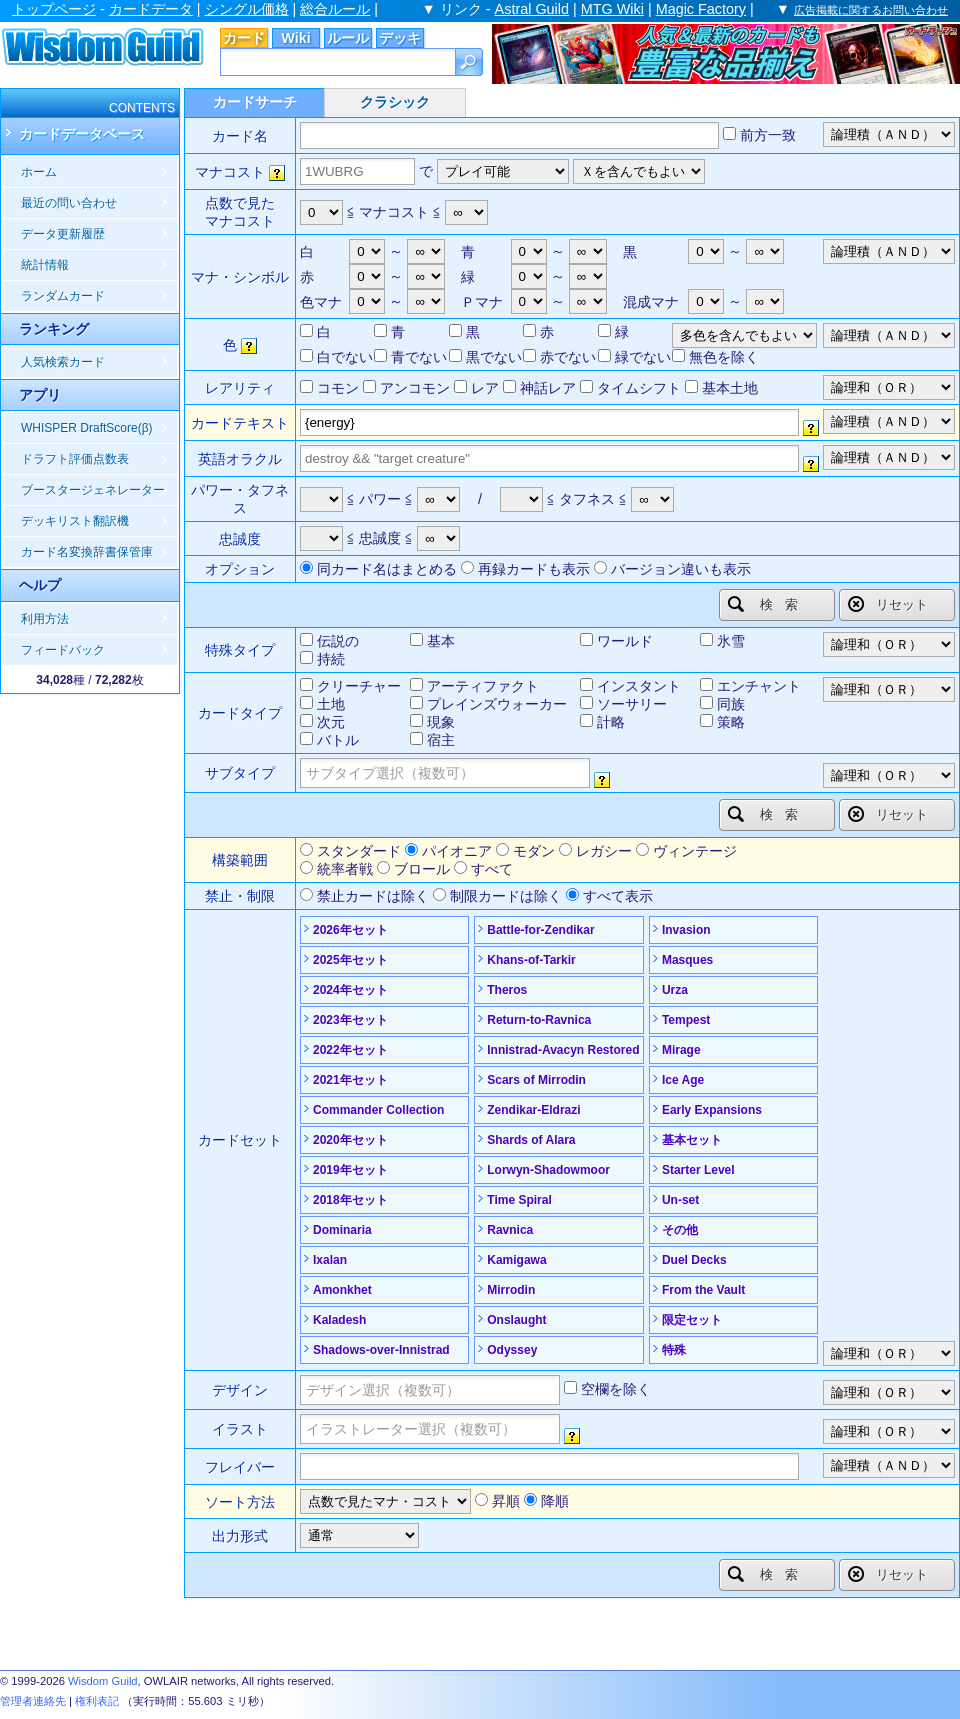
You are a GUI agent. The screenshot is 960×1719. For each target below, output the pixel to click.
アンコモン (415, 388)
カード (244, 38)
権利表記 (97, 1701)
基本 (441, 641)
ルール (348, 38)
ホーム (39, 172)
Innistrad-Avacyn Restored (563, 1050)
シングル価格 (247, 9)
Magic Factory (701, 9)
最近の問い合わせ (69, 203)
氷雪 (731, 641)
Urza (675, 990)
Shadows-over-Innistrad (381, 1350)
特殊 (674, 1350)
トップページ (54, 9)
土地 (331, 704)
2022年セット (350, 1050)
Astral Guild (532, 9)
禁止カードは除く (373, 896)
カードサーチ (255, 102)
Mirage (681, 1050)
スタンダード (359, 851)
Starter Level (698, 1170)
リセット (888, 604)
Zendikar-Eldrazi (533, 1110)
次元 (331, 722)
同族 (731, 704)
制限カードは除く (506, 896)
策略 (731, 722)
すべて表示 (618, 896)
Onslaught (516, 1320)
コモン (338, 388)
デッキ (400, 38)
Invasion (686, 930)
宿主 (441, 740)
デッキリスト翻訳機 (75, 521)
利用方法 (45, 619)
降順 (555, 1501)
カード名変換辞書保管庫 (87, 552)
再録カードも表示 (534, 569)
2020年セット (350, 1140)
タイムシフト (639, 388)
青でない (419, 357)
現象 (441, 722)
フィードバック (63, 650)
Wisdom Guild (103, 1681)
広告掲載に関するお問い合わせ (871, 10)
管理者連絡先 (33, 1701)
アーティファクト (483, 686)
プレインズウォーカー (497, 704)
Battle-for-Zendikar (540, 930)
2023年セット (350, 1020)
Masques (687, 960)
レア (485, 388)
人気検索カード (63, 362)
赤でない (568, 357)
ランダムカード (63, 296)
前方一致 (768, 135)
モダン (534, 851)
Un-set (680, 1200)
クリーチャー (359, 686)
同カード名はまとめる (387, 569)
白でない (345, 357)
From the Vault (703, 1290)
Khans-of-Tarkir (531, 960)
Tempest (686, 1020)
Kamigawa (516, 1260)
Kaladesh (339, 1320)
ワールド (625, 641)
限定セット (692, 1320)
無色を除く (724, 357)
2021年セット (350, 1080)
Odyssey (512, 1350)
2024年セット (350, 990)
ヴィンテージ (695, 851)
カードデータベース (82, 134)
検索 (769, 604)
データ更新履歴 (63, 234)
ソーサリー (632, 704)
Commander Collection (378, 1110)
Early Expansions (712, 1110)
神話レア (548, 388)
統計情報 (45, 265)
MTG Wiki (612, 9)
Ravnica (510, 1230)
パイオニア (457, 851)
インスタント (639, 686)
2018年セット (350, 1200)
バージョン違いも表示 (681, 569)
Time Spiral (519, 1200)
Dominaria (342, 1230)
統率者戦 (345, 869)
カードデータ (151, 9)
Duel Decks (694, 1260)
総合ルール (335, 9)
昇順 (506, 1501)
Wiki (295, 38)
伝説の (338, 641)
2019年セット (350, 1170)
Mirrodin (511, 1290)
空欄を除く (616, 1389)
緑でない (643, 357)
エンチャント (759, 686)
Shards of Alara (531, 1140)
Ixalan (330, 1260)
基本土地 (730, 388)
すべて (492, 869)
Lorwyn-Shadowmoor (548, 1170)
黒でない (494, 357)
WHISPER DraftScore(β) (87, 428)
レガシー (604, 851)
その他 (680, 1230)
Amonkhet (342, 1290)
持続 (331, 659)
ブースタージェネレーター (93, 490)
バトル (338, 740)
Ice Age (683, 1080)
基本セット (692, 1140)
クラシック (395, 102)
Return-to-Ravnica (539, 1020)
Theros (507, 990)
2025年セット (350, 960)
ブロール (422, 869)
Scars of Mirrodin (536, 1080)
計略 (611, 722)
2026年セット (350, 930)
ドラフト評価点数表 (75, 459)
